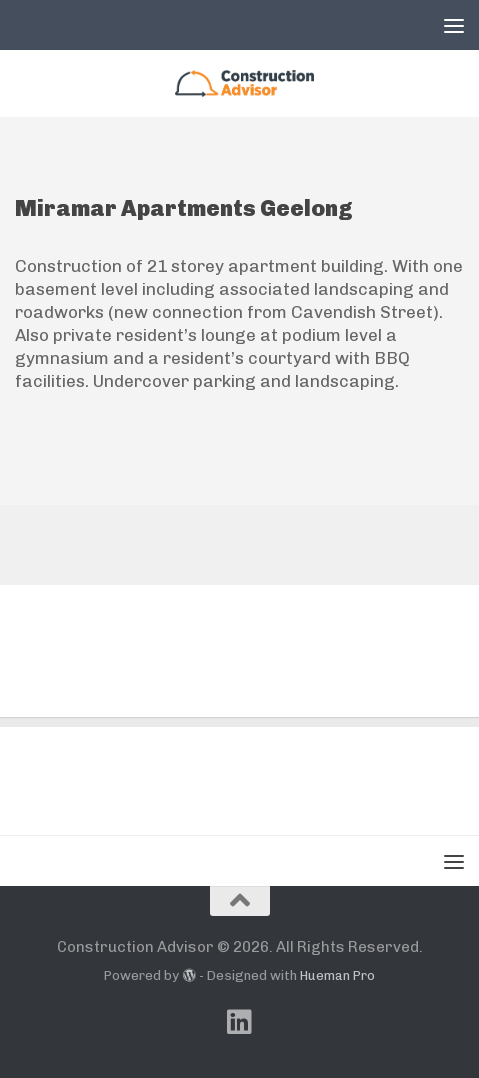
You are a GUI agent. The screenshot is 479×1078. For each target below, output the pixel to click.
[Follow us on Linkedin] (240, 1022)
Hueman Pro (337, 975)
